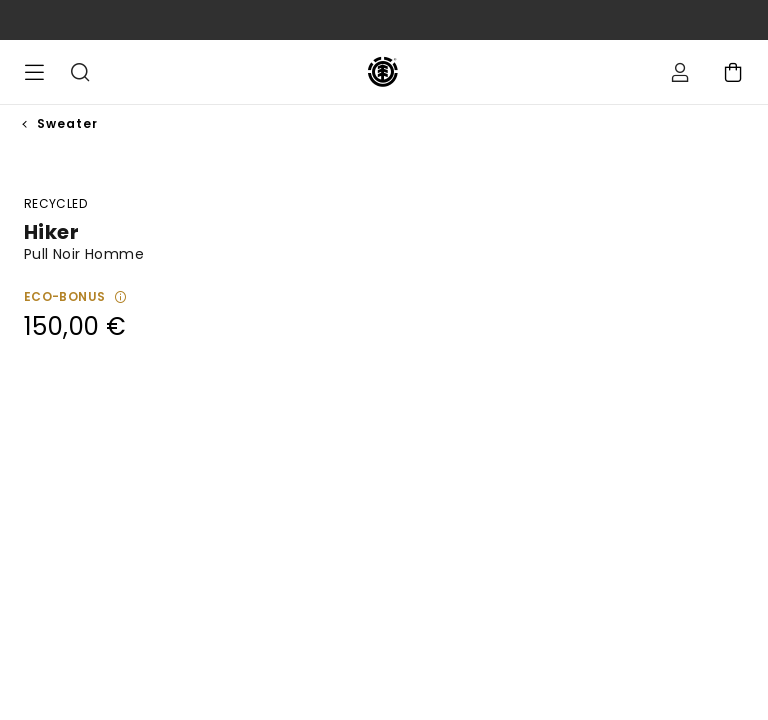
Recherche (80, 72)
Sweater (67, 123)
